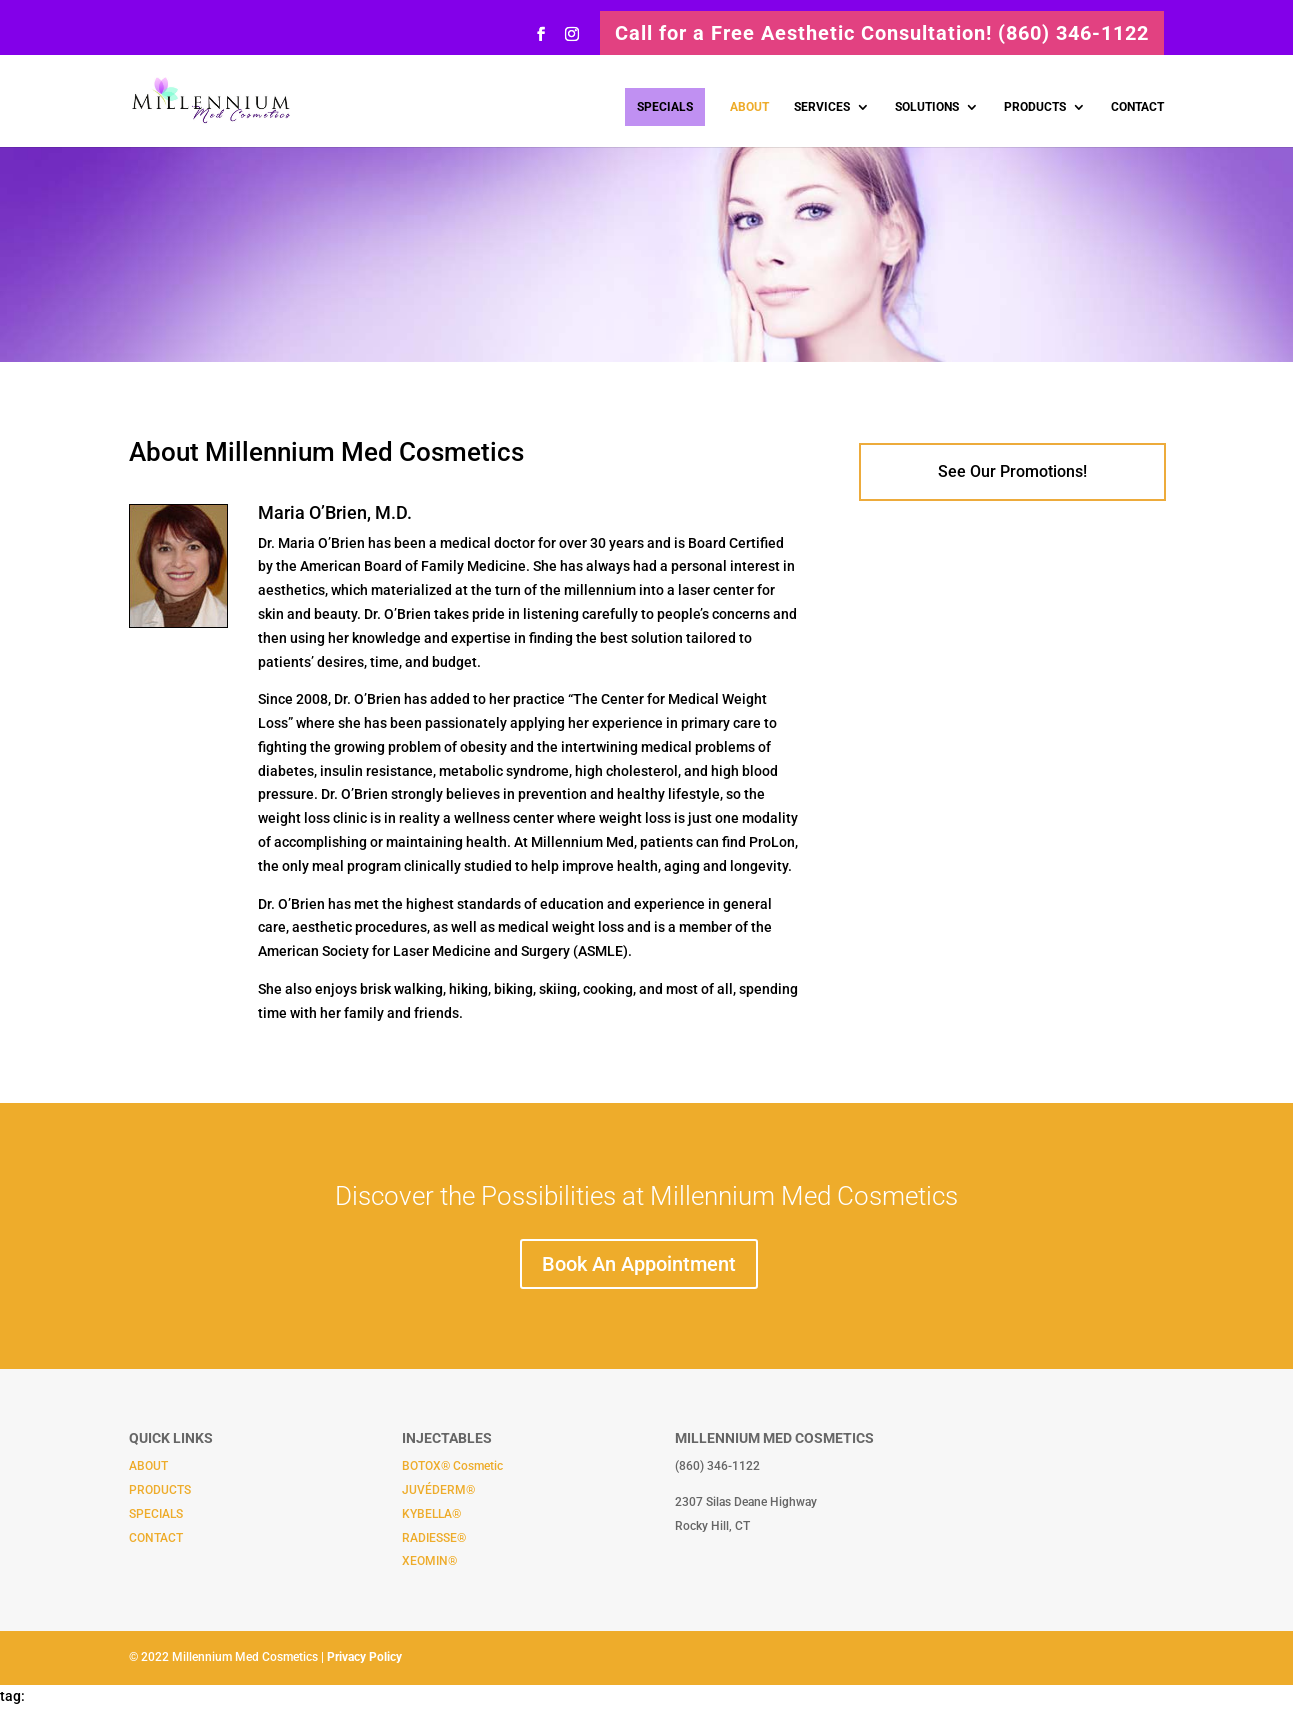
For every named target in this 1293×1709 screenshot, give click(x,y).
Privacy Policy (364, 1657)
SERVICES (822, 107)
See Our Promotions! (1012, 471)
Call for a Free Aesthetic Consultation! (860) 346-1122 (882, 33)
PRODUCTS (1035, 107)
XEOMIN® (429, 1561)
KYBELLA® (431, 1514)
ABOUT (749, 107)
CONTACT (1137, 107)
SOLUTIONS (927, 107)
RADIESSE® (434, 1538)
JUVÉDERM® (438, 1490)
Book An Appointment (639, 1264)
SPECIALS (665, 107)
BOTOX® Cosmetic (452, 1466)
